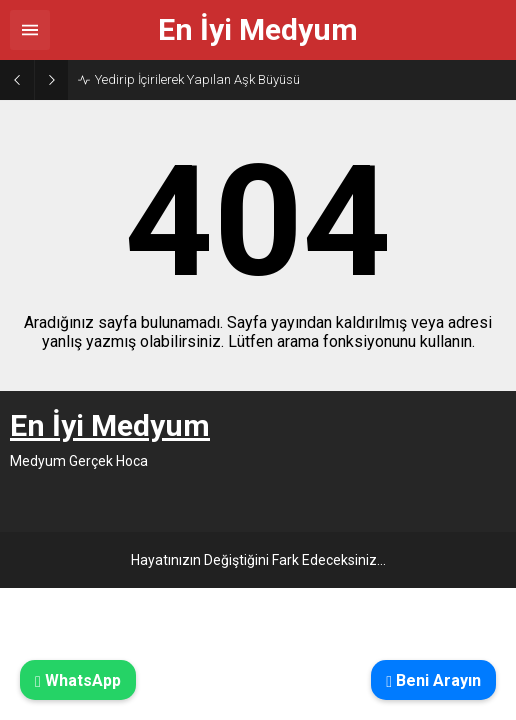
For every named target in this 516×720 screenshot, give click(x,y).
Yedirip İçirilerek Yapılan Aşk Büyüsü (197, 79)
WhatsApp (78, 680)
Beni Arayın (433, 680)
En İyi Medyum (258, 30)
